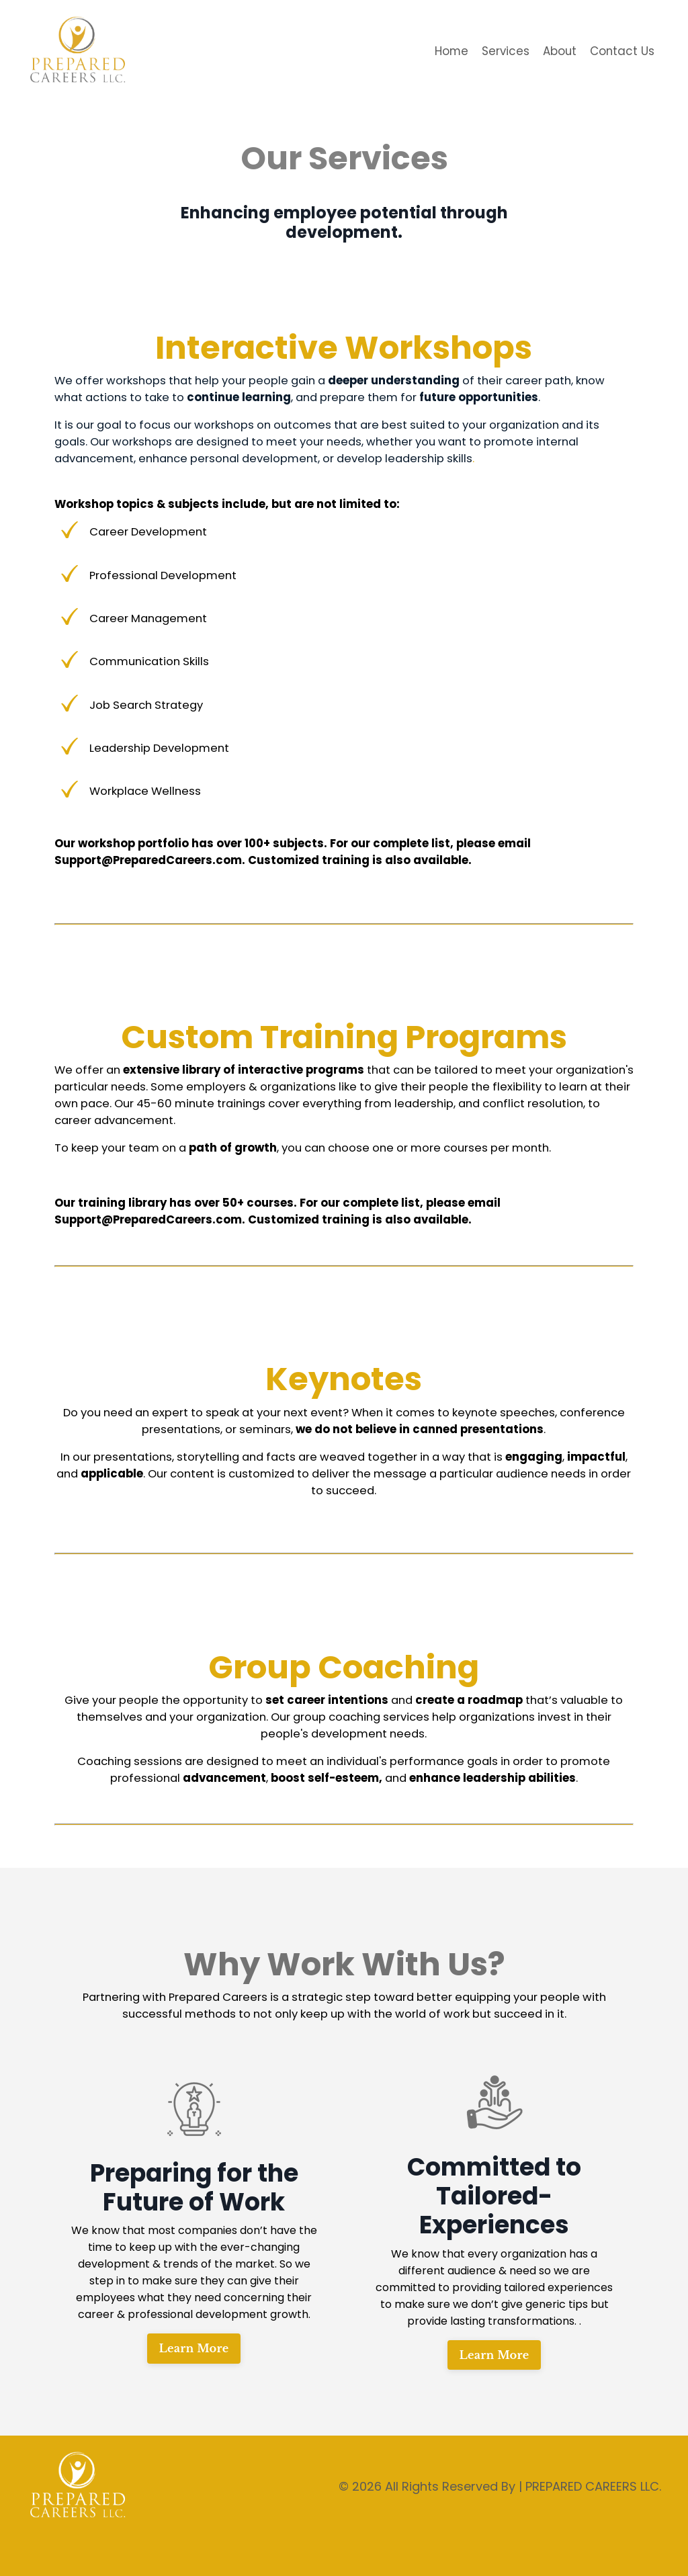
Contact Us (620, 50)
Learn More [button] (194, 2382)
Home (442, 50)
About (555, 50)
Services (498, 50)
